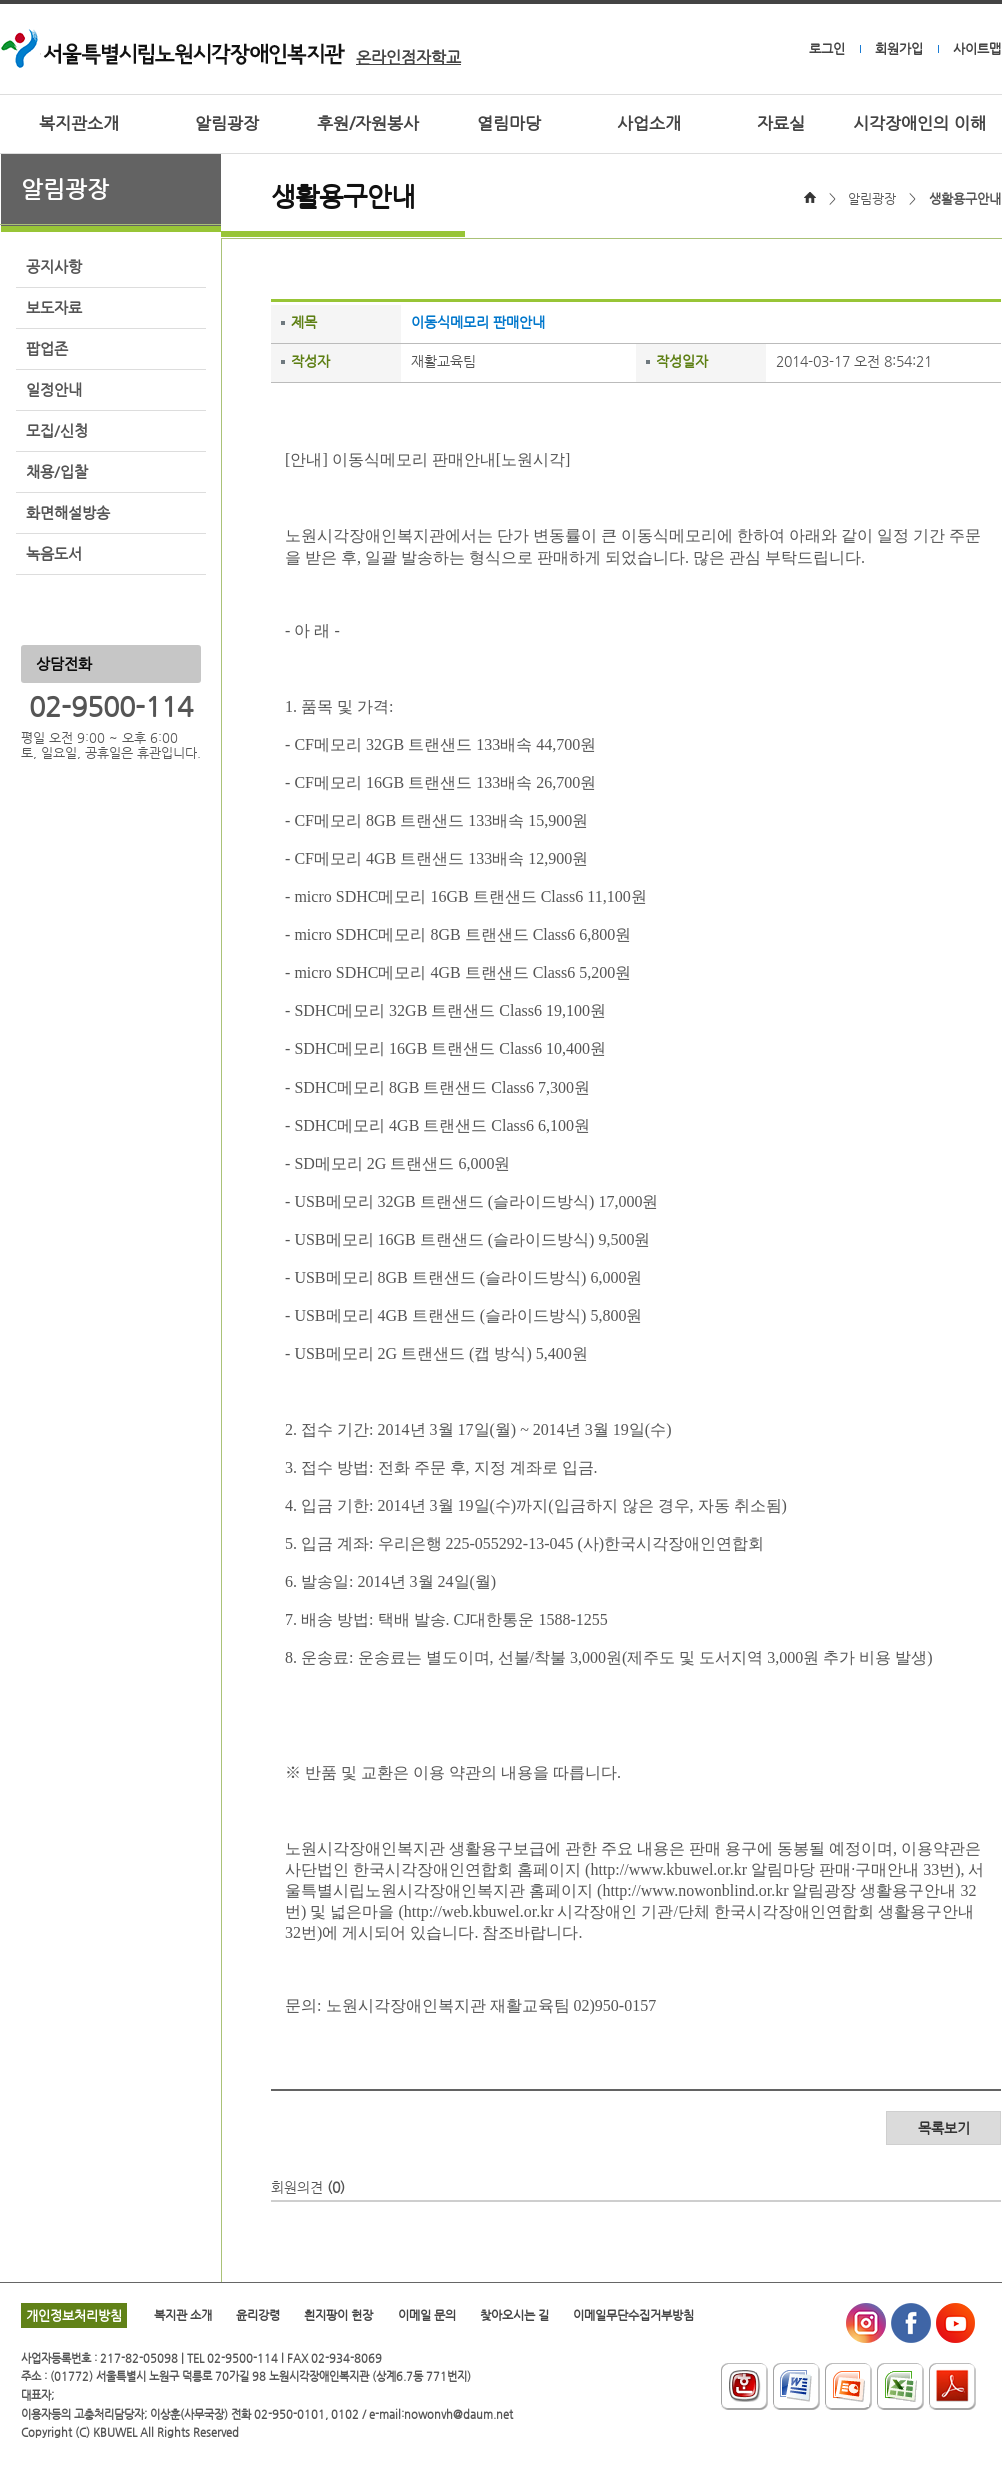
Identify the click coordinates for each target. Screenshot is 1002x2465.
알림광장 (227, 123)
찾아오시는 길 (514, 2315)
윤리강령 (258, 2315)
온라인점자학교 (408, 57)
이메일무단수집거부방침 (633, 2315)
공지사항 (54, 267)
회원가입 (899, 48)
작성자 (310, 361)
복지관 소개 (183, 2315)
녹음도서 (54, 554)
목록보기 (944, 2128)
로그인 (827, 48)
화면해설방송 (68, 513)
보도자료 (54, 308)
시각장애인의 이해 (919, 123)
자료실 (781, 123)
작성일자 (682, 361)
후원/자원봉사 (368, 123)
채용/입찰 (57, 472)
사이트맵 (977, 48)
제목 (304, 322)
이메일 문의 (427, 2315)
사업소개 (649, 123)
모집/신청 (57, 431)
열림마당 (509, 123)
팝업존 (47, 349)
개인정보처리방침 (74, 2315)
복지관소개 (79, 123)
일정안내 (54, 390)
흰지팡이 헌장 (338, 2315)
